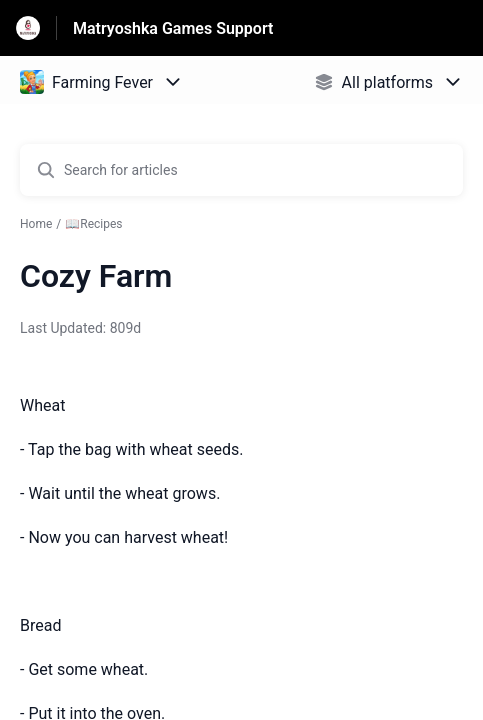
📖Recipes (93, 224)
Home (36, 224)
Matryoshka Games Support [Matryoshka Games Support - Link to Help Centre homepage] (173, 28)
